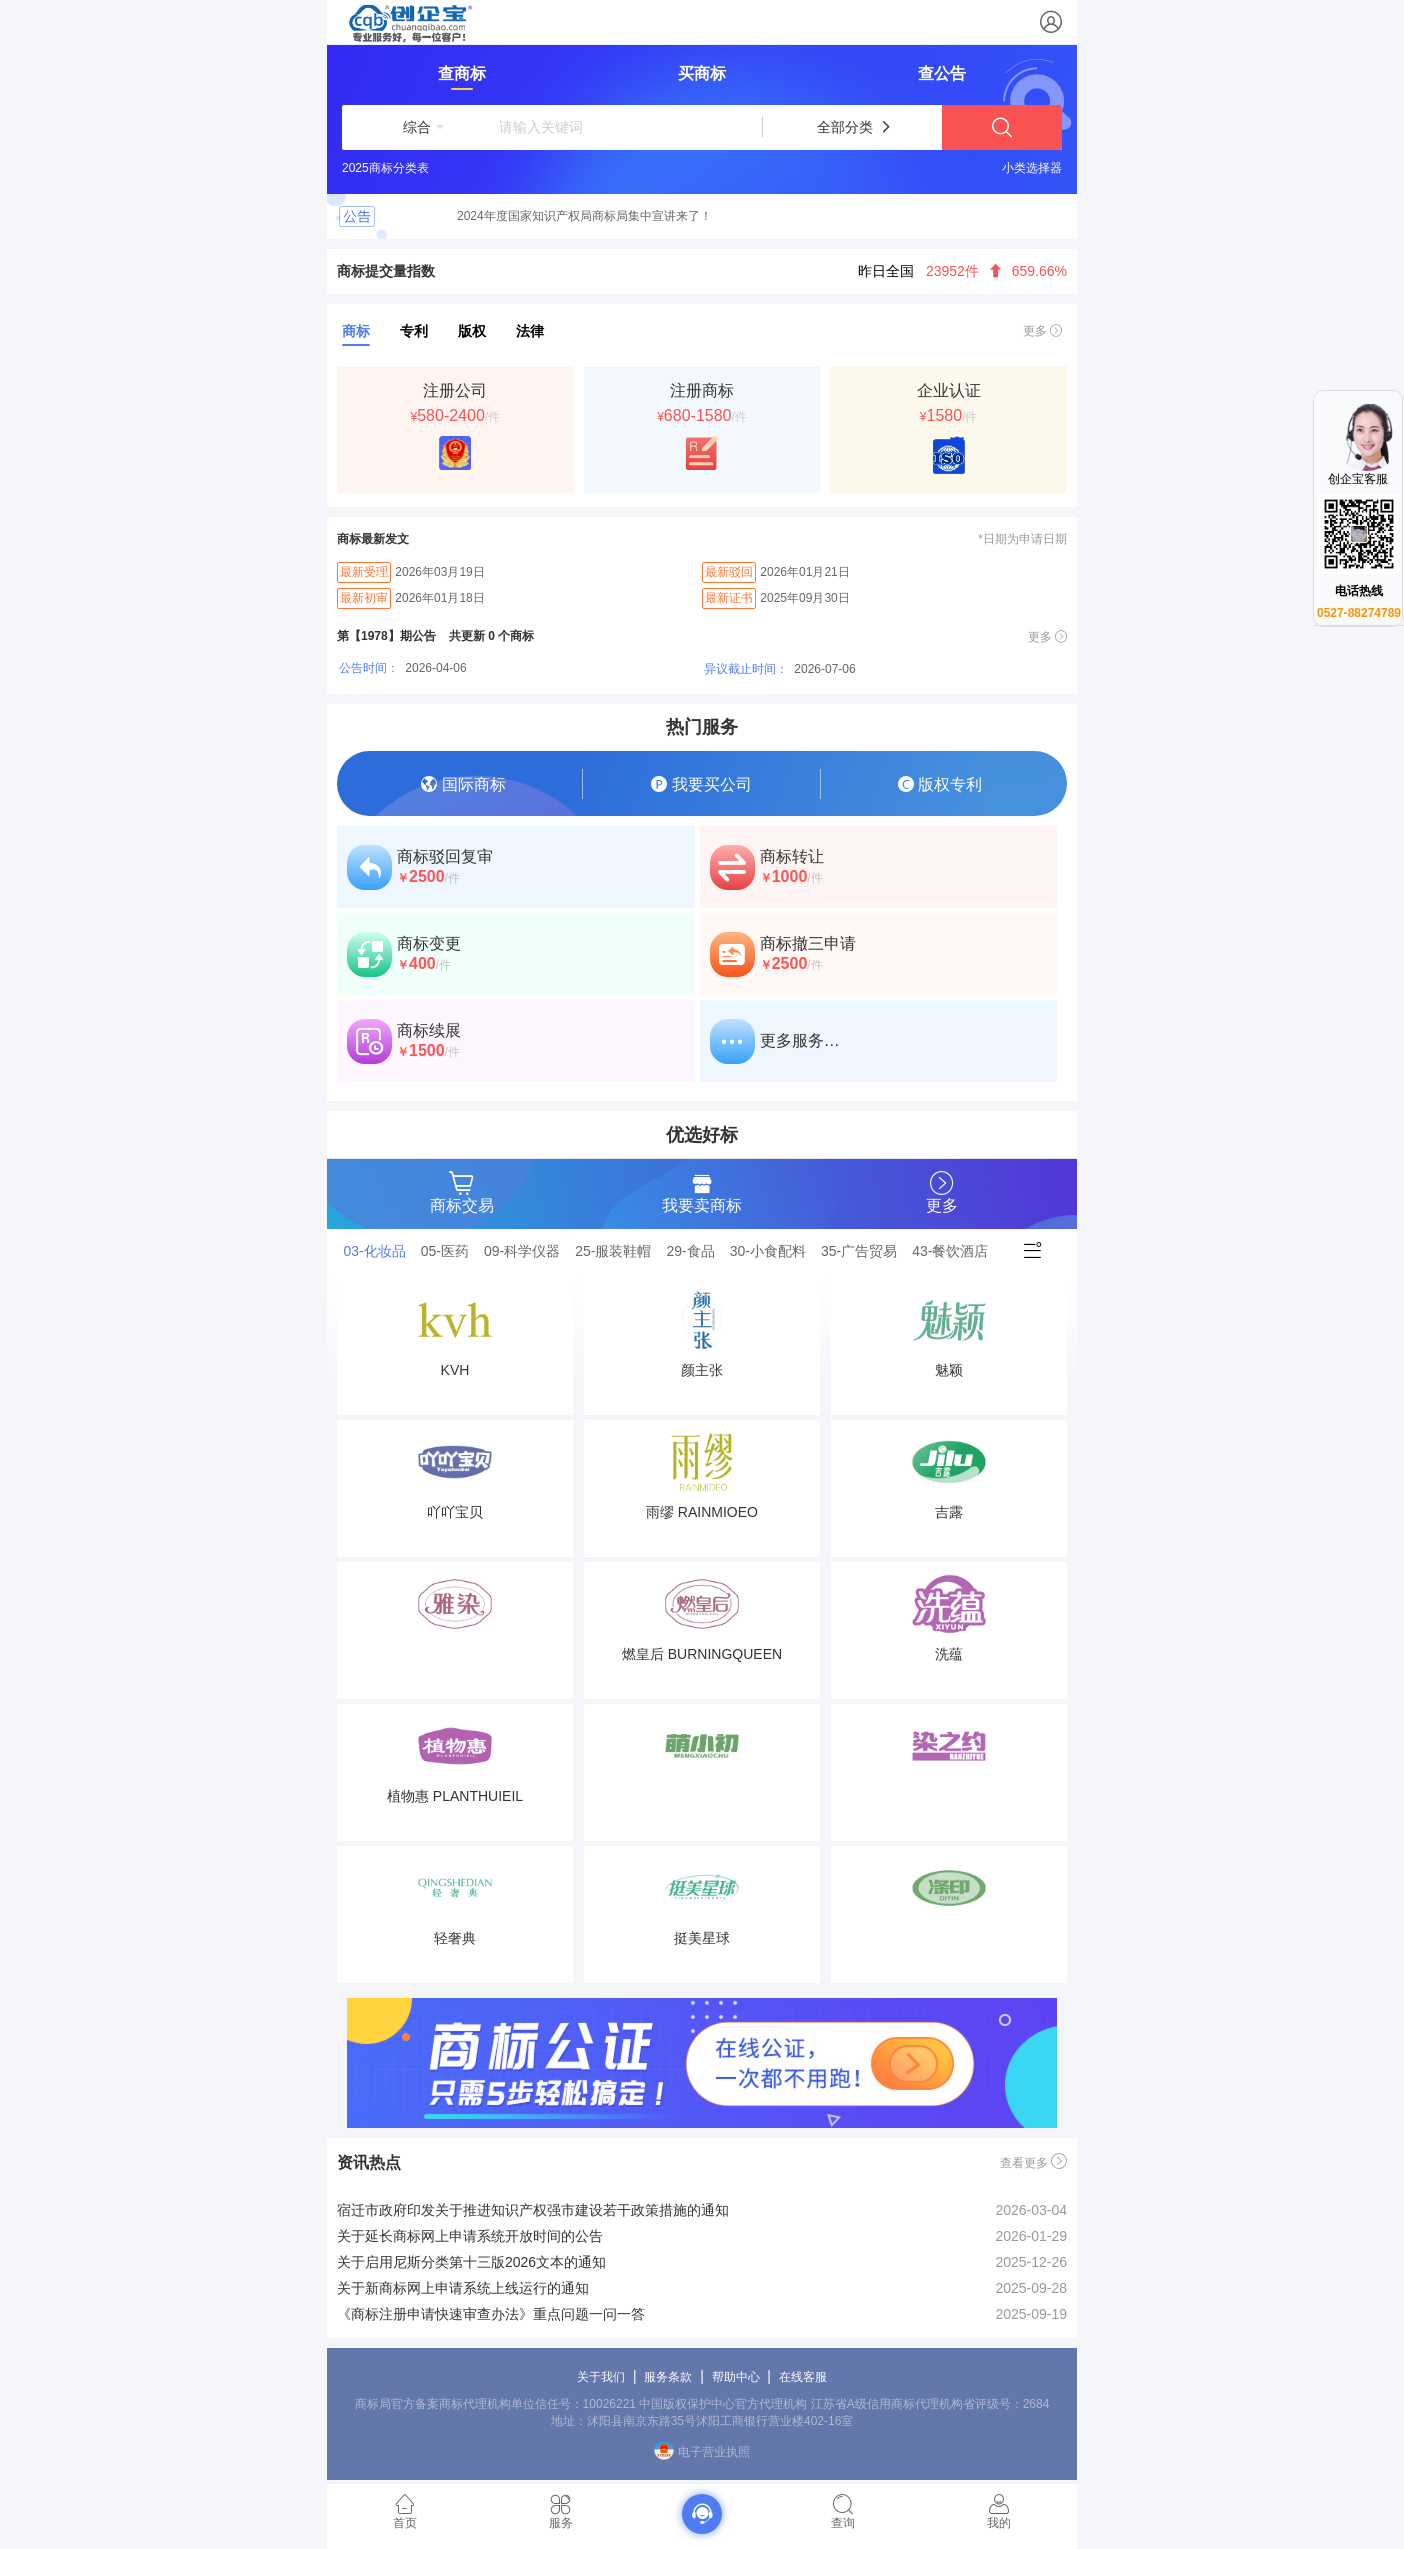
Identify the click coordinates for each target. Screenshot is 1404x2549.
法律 (530, 331)
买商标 (702, 73)
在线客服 (803, 2377)
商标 (356, 331)
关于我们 (601, 2377)
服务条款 (668, 2377)
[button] (417, 127)
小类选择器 (1032, 168)
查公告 (942, 73)
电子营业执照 (701, 2452)
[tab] (380, 1251)
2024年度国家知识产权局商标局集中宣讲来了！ (584, 216)
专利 (414, 331)
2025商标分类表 (385, 168)
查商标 (462, 73)
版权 (472, 331)
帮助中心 (736, 2377)
